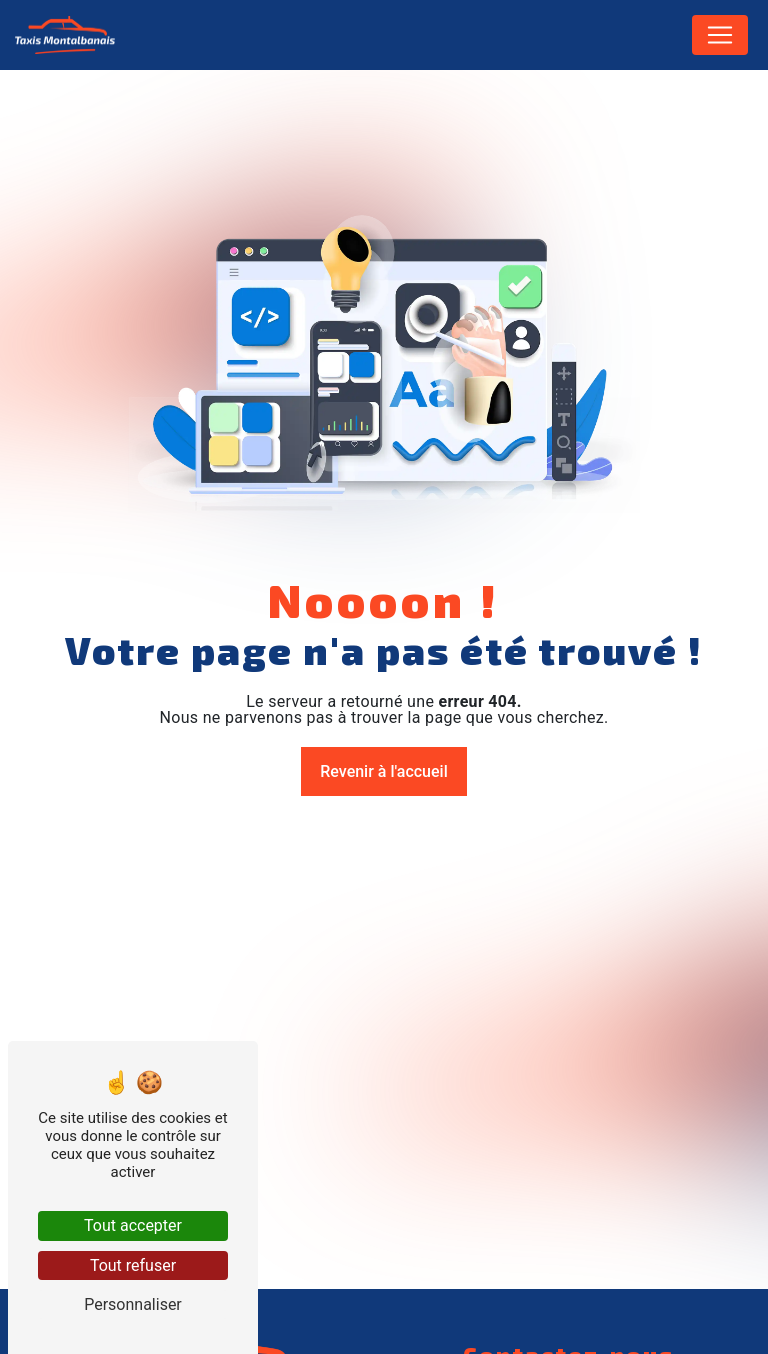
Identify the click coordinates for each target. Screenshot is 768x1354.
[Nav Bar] (720, 35)
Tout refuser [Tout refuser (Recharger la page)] (133, 1265)
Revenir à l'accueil (383, 771)
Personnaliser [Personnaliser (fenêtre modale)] (133, 1304)
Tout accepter (133, 1225)
